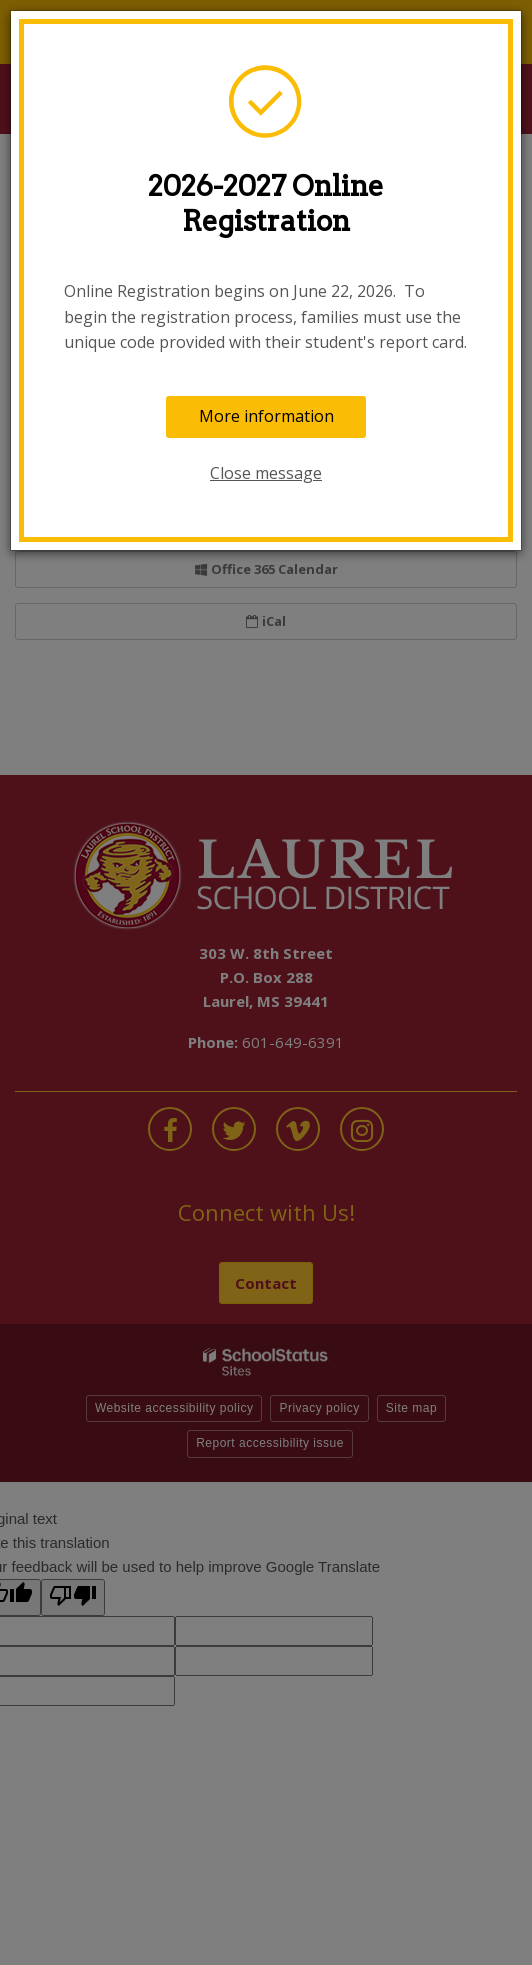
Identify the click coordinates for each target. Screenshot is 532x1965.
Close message (266, 473)
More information (266, 416)
